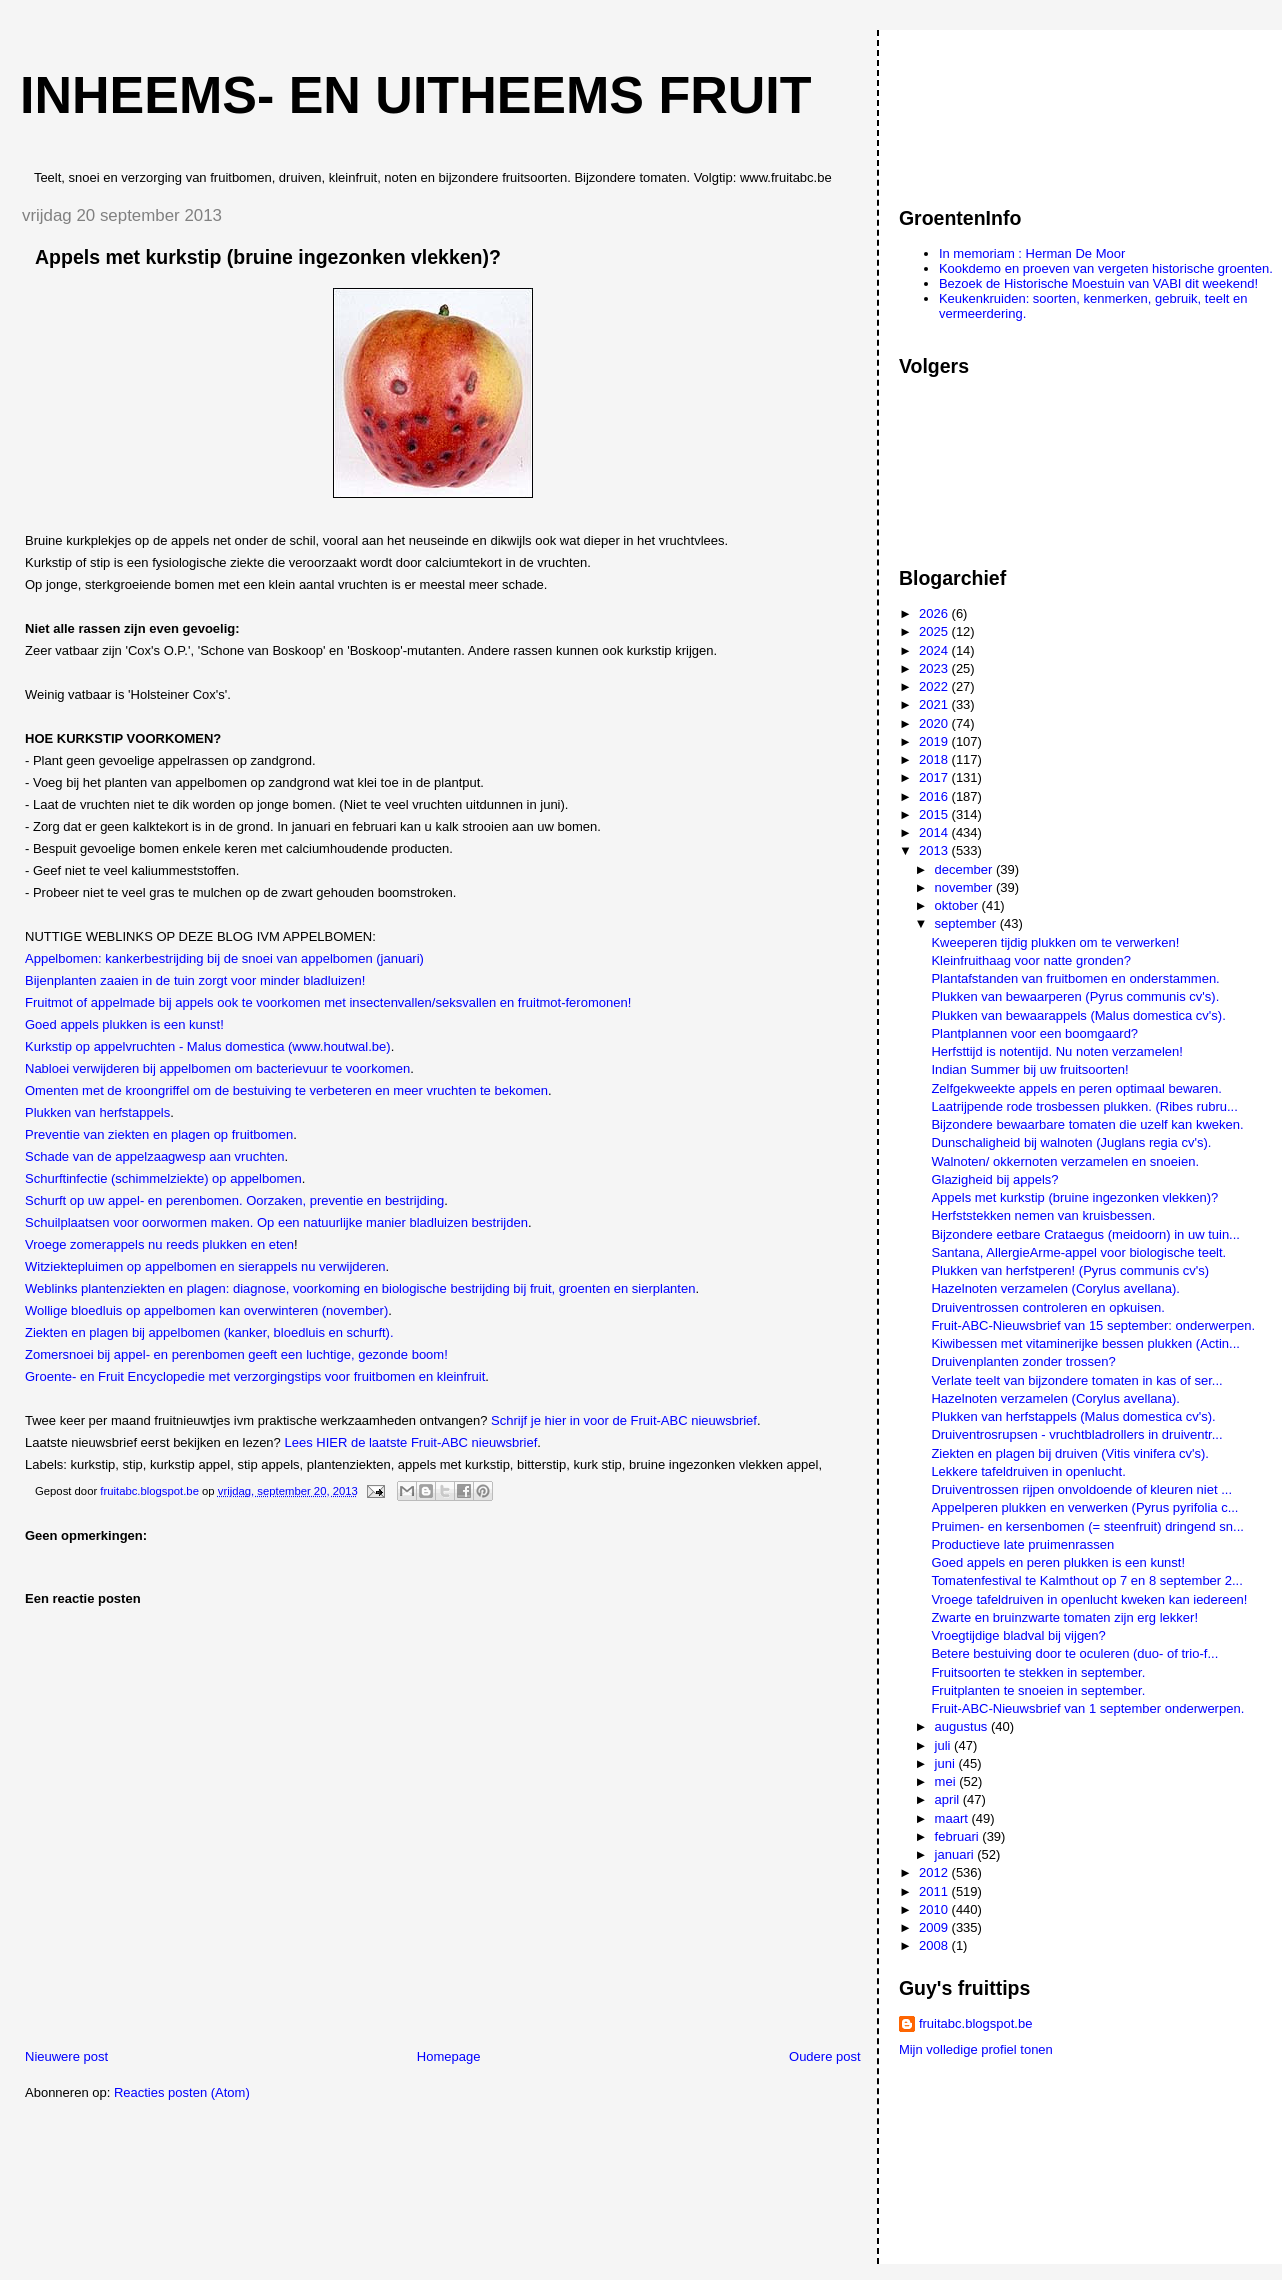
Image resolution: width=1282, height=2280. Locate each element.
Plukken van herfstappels (97, 1112)
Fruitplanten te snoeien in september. (1038, 1690)
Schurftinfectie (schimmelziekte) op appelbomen (163, 1178)
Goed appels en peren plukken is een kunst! (1058, 1562)
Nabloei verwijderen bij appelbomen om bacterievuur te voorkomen (217, 1068)
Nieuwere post (66, 2056)
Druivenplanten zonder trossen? (1023, 1361)
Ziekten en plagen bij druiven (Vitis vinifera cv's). (1070, 1453)
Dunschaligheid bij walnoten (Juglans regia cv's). (1071, 1142)
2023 (935, 668)
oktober (958, 905)
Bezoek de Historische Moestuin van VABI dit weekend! (1098, 283)
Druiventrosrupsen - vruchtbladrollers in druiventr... (1076, 1434)
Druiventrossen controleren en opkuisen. (1047, 1307)
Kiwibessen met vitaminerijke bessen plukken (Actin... (1085, 1343)
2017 (935, 777)
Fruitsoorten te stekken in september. (1038, 1672)
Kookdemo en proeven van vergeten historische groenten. (1106, 268)
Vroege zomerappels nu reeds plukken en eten (159, 1244)
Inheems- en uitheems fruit (416, 95)
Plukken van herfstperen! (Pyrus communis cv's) (1070, 1270)
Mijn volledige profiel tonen (976, 2049)
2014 (935, 832)
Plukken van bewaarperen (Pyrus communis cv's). (1075, 996)
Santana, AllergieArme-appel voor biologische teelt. (1078, 1252)
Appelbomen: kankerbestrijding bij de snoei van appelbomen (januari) (224, 958)
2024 (935, 650)
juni (947, 1763)
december (965, 869)
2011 (935, 1891)
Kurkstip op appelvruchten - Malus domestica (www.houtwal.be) (208, 1046)
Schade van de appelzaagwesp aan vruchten (154, 1156)
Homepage (449, 2056)
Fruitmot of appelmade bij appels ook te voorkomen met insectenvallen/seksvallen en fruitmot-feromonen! (328, 1002)
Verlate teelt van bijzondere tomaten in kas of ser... (1076, 1380)
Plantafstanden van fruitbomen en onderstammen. (1075, 978)
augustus (963, 1726)
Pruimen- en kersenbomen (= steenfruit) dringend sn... (1087, 1526)
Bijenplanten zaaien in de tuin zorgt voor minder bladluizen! (195, 980)
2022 (935, 686)
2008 (935, 1945)
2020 (935, 723)
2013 (935, 850)
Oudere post (825, 2056)
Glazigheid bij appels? (994, 1179)
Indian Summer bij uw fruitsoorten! (1029, 1069)
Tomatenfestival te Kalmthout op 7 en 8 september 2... (1086, 1580)
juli (945, 1745)
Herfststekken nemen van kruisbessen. (1043, 1215)
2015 (935, 814)
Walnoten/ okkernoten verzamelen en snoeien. (1065, 1161)
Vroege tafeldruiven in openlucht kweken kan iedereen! (1089, 1599)
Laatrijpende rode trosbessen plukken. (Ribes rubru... (1084, 1106)
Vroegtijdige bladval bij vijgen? (1018, 1635)
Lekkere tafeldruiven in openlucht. (1028, 1471)
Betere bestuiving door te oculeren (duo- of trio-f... (1074, 1653)
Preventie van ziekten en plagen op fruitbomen (159, 1134)
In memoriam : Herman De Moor (1032, 253)
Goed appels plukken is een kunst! (124, 1024)
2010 (935, 1909)
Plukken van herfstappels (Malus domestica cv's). (1073, 1416)
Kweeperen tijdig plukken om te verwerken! (1055, 942)
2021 (935, 704)
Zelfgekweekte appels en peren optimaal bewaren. (1076, 1088)
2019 (935, 741)
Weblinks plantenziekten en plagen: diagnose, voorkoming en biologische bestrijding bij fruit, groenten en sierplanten (360, 1288)
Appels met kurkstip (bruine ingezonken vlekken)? (1074, 1197)
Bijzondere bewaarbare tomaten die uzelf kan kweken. (1087, 1124)
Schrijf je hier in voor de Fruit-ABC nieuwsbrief (624, 1420)
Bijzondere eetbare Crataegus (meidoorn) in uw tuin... (1085, 1234)
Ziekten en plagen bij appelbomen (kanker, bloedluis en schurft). (209, 1332)
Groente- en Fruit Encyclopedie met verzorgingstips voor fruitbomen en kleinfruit (255, 1376)
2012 (935, 1872)
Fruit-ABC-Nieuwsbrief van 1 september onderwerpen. (1087, 1708)
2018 (935, 759)
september (967, 923)
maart (953, 1818)
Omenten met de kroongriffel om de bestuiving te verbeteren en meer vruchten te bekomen (286, 1090)
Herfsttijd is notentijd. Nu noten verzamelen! (1056, 1051)
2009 (935, 1927)
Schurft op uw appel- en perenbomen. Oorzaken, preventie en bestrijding (234, 1200)
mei (947, 1781)
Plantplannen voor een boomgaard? (1034, 1033)
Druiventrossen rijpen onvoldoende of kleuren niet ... (1081, 1489)
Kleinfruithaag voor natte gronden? (1030, 960)
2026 (935, 613)
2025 (935, 631)
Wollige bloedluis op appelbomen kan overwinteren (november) (206, 1310)
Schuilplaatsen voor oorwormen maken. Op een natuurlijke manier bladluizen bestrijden (276, 1222)
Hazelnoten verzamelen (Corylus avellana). (1055, 1288)
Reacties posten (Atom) (182, 2092)
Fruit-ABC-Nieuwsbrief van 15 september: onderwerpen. (1093, 1325)
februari (959, 1836)
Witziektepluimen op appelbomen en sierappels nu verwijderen (205, 1266)
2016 (935, 796)
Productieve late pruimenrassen (1022, 1544)
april (949, 1799)
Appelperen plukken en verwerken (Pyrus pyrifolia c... (1084, 1507)
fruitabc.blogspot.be (975, 2023)
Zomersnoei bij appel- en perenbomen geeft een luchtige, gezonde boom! (236, 1354)
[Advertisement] (989, 109)
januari (956, 1854)
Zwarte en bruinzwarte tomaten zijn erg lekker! (1064, 1617)
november (965, 887)
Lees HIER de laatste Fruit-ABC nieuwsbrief (410, 1442)
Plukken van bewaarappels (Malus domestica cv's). (1078, 1015)
